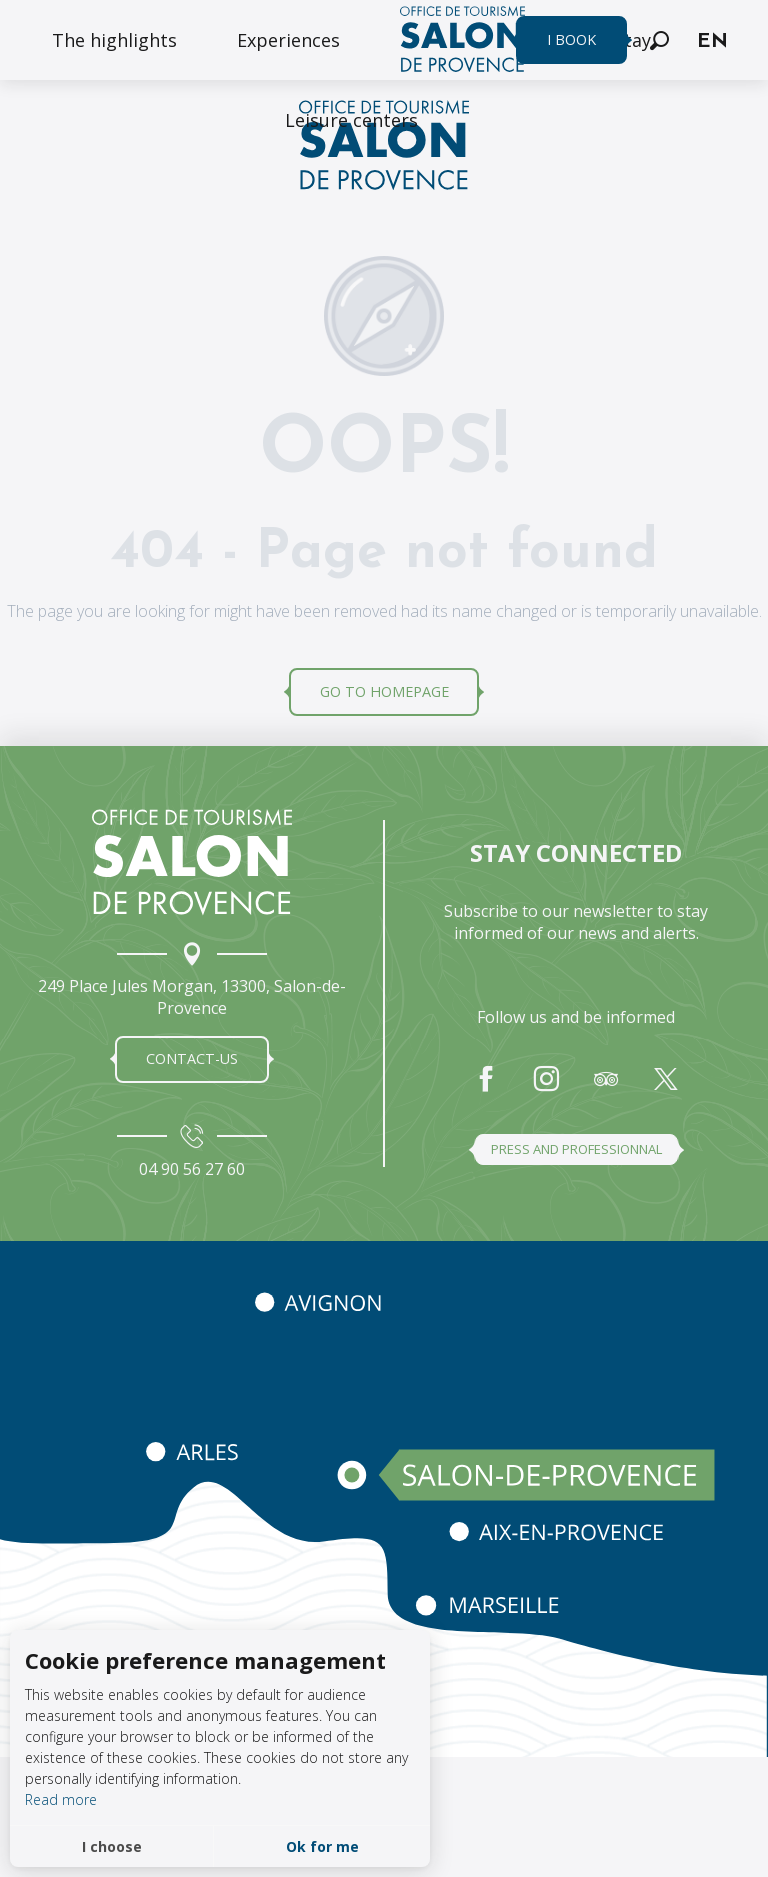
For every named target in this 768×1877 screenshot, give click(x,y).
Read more (61, 1799)
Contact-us (192, 1058)
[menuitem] (114, 40)
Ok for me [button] (322, 1846)
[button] (659, 40)
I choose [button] (112, 1846)
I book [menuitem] (571, 39)
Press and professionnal (576, 1149)
